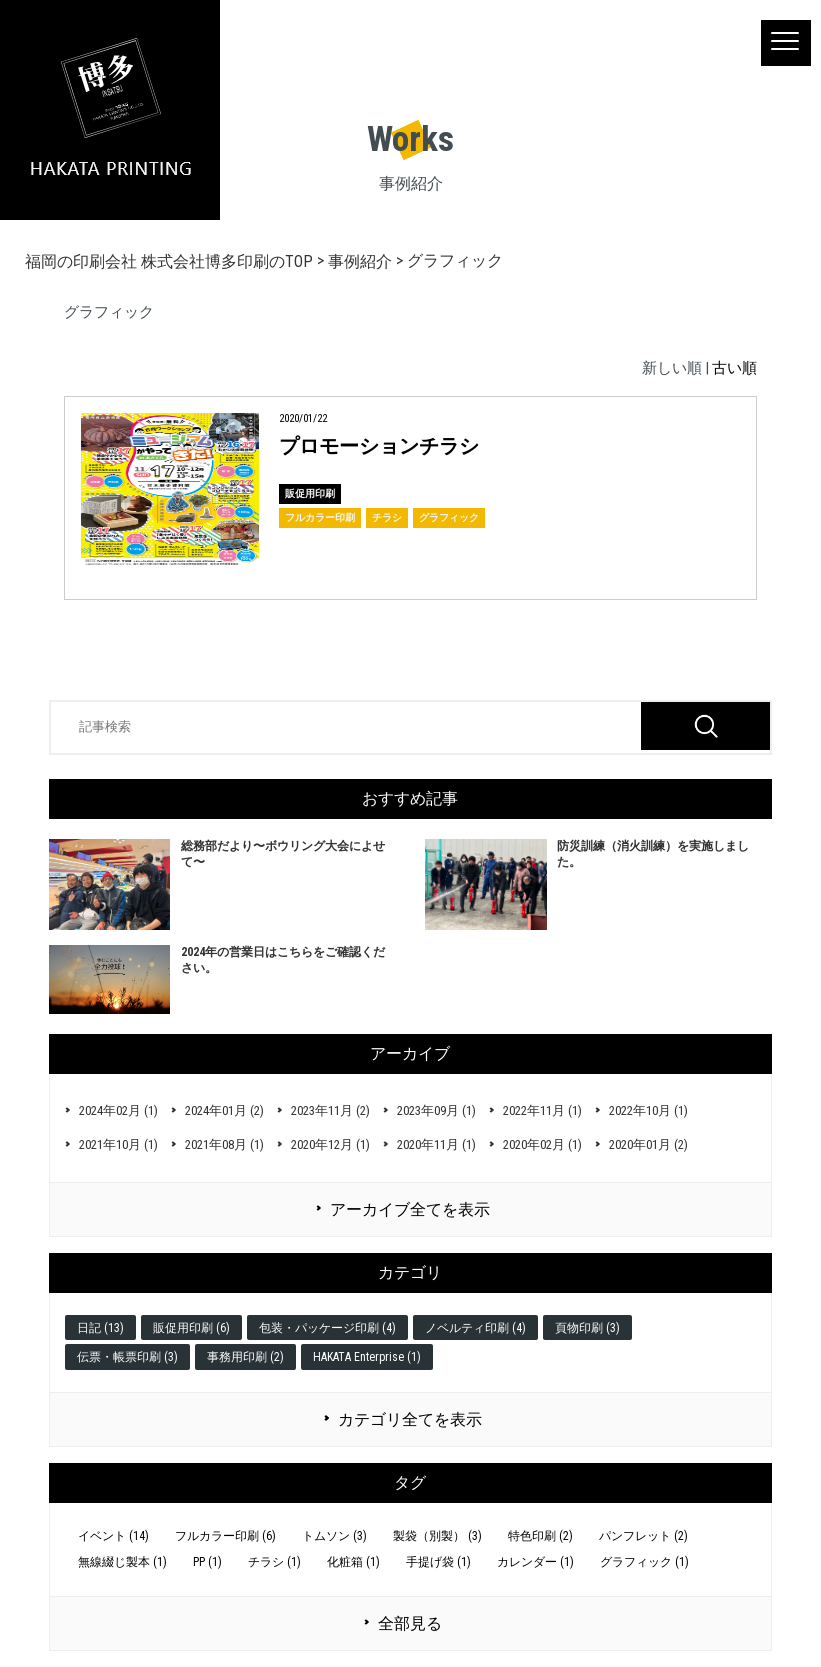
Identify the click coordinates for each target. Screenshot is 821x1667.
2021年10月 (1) (118, 1144)
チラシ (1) (274, 1562)
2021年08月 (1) (224, 1144)
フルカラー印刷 (320, 517)
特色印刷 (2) (540, 1536)
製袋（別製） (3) (437, 1536)
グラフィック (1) (644, 1562)
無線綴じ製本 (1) (122, 1562)
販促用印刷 (310, 493)
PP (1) (207, 1562)
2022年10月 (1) (648, 1110)
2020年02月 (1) (542, 1144)
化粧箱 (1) (353, 1562)
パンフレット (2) (643, 1536)
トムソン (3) (334, 1536)
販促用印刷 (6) (191, 1328)
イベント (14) (113, 1536)
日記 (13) (100, 1328)
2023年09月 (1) (436, 1110)
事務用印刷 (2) (245, 1357)
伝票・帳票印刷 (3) (127, 1357)
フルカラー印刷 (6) (225, 1536)
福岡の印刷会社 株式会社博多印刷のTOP (169, 261)
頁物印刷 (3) (587, 1328)
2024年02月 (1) (118, 1110)
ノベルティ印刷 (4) (475, 1328)
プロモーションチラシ (379, 446)
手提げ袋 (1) (438, 1562)
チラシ (387, 517)
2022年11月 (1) (542, 1110)
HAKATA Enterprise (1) (367, 1357)
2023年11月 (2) (330, 1110)
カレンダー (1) (535, 1562)
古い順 (734, 368)
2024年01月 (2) (224, 1110)
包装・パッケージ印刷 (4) (327, 1328)
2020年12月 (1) (330, 1144)
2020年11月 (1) (436, 1144)
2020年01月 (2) (648, 1144)
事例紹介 (360, 261)
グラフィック (449, 517)
